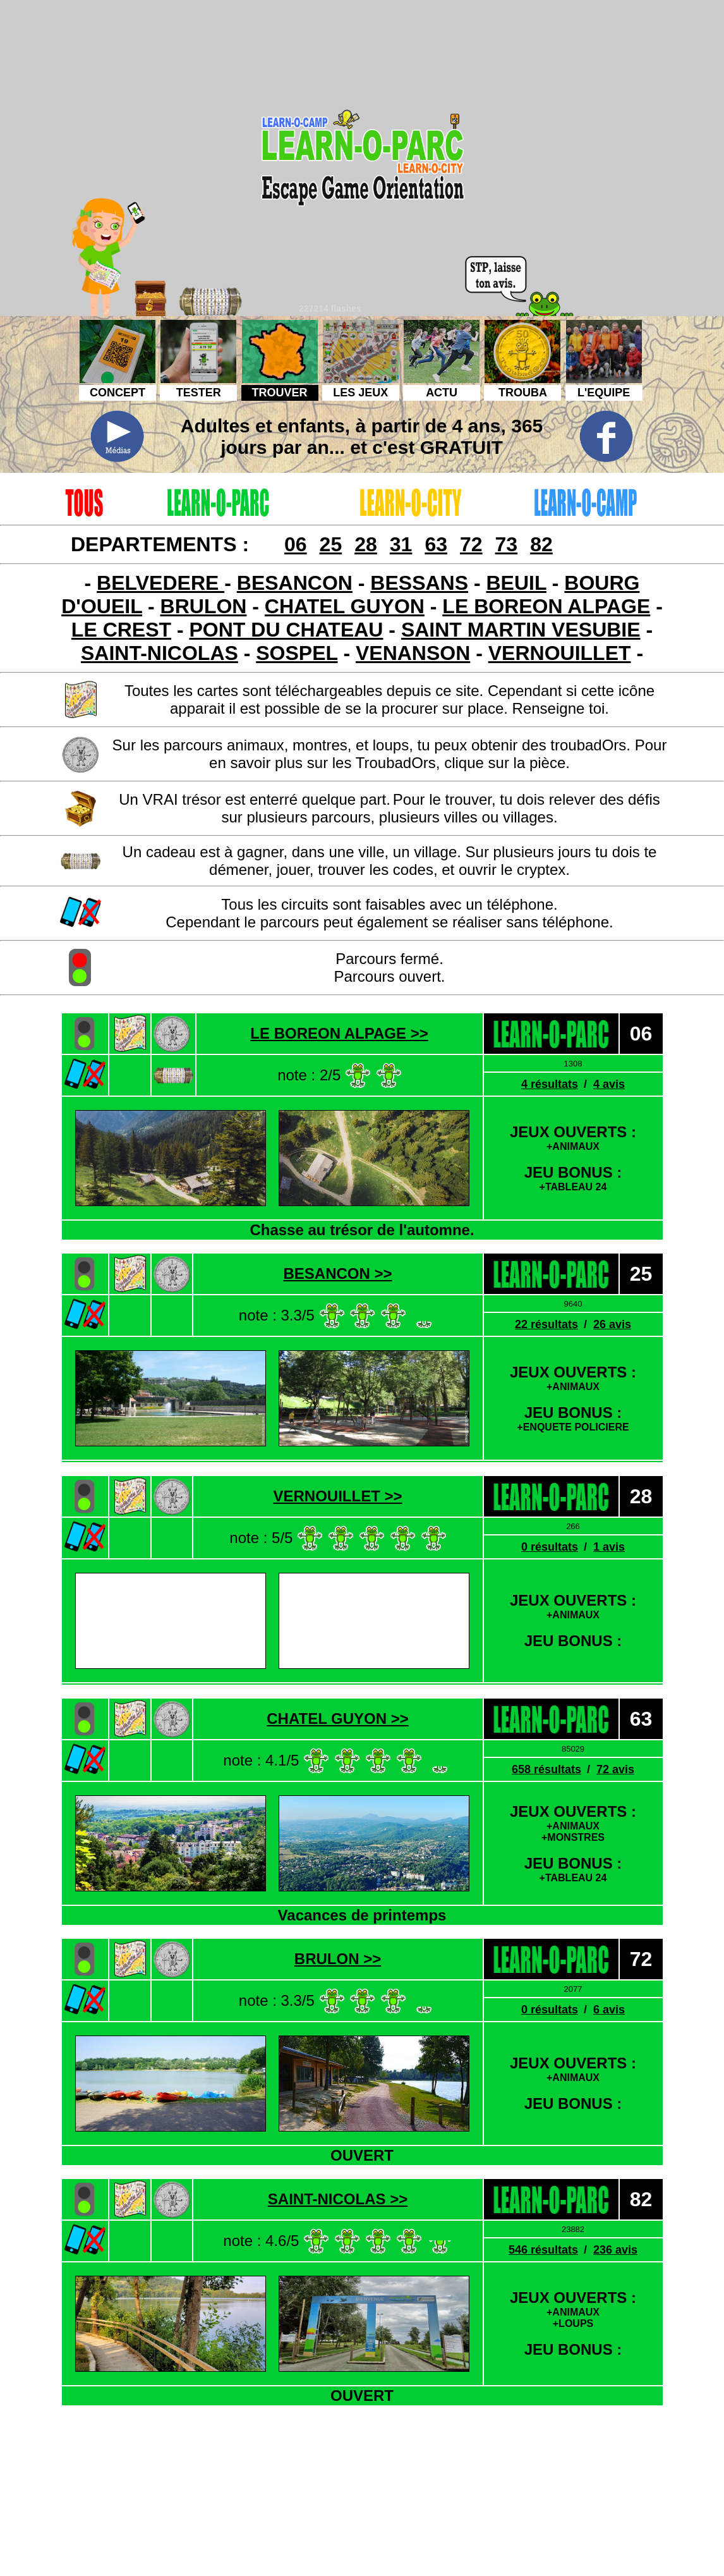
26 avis (612, 1324)
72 (471, 544)
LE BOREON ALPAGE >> (339, 1033)
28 (365, 544)
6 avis (609, 2009)
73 (506, 544)
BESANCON (295, 582)
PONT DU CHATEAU (286, 629)
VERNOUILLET (559, 653)
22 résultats (546, 1324)
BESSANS (419, 582)
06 (295, 544)
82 (541, 544)
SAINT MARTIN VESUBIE (521, 629)
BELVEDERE (160, 582)
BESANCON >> (337, 1273)
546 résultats (543, 2249)
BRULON (203, 606)
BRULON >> (337, 1958)
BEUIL (516, 582)
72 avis (615, 1769)
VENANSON (413, 653)
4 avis (609, 1084)
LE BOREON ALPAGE (546, 606)
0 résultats (549, 1547)
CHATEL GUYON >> (337, 1718)
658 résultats (546, 1769)
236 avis (615, 2249)
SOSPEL (296, 653)
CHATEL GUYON (345, 606)
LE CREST (121, 629)
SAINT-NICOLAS (159, 653)
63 (436, 544)
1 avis (609, 1547)
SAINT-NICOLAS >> (337, 2198)
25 (331, 544)
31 (401, 544)
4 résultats (549, 1084)
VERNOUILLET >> (337, 1496)
